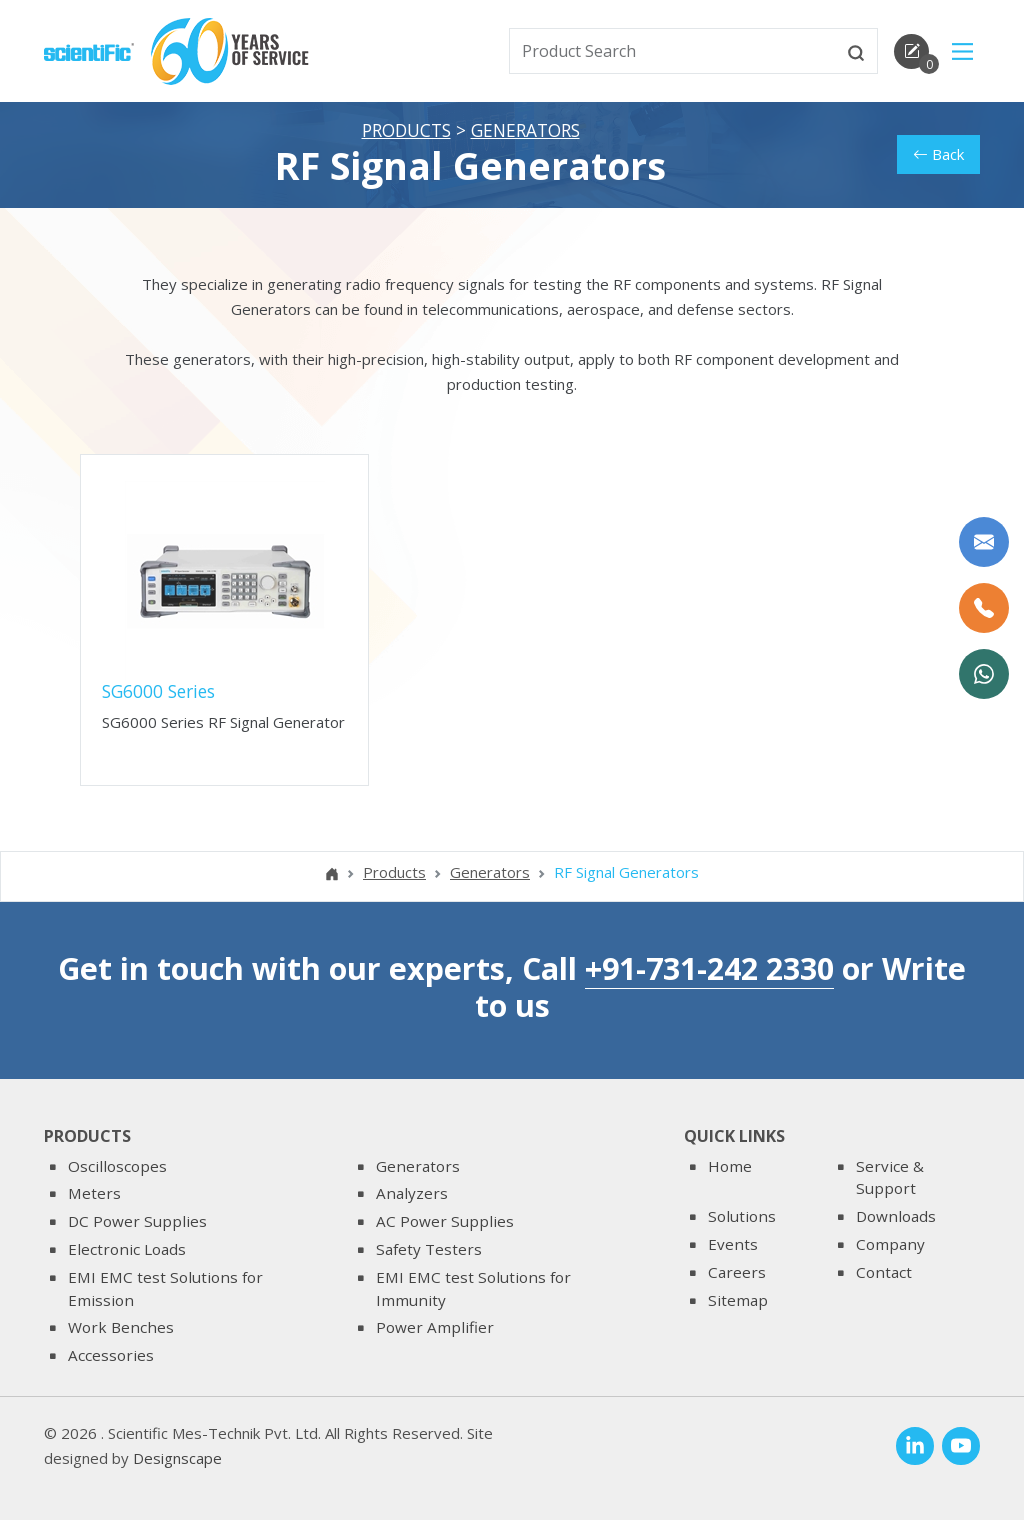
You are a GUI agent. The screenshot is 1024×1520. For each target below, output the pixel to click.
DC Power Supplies (137, 1221)
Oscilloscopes (117, 1166)
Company (890, 1244)
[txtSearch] (673, 51)
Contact (884, 1272)
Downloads (896, 1216)
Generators (525, 131)
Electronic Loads (127, 1249)
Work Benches (121, 1327)
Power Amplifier (435, 1327)
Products (406, 131)
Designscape (177, 1459)
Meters (94, 1194)
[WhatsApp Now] (984, 674)
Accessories (111, 1355)
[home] (89, 50)
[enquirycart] (911, 51)
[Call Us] (984, 608)
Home (730, 1166)
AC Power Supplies (445, 1221)
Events (733, 1244)
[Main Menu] (962, 51)
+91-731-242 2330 (709, 969)
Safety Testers (429, 1249)
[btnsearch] (856, 51)
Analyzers (412, 1194)
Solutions (742, 1216)
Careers (737, 1272)
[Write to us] (984, 542)
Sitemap (738, 1300)
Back (938, 155)
